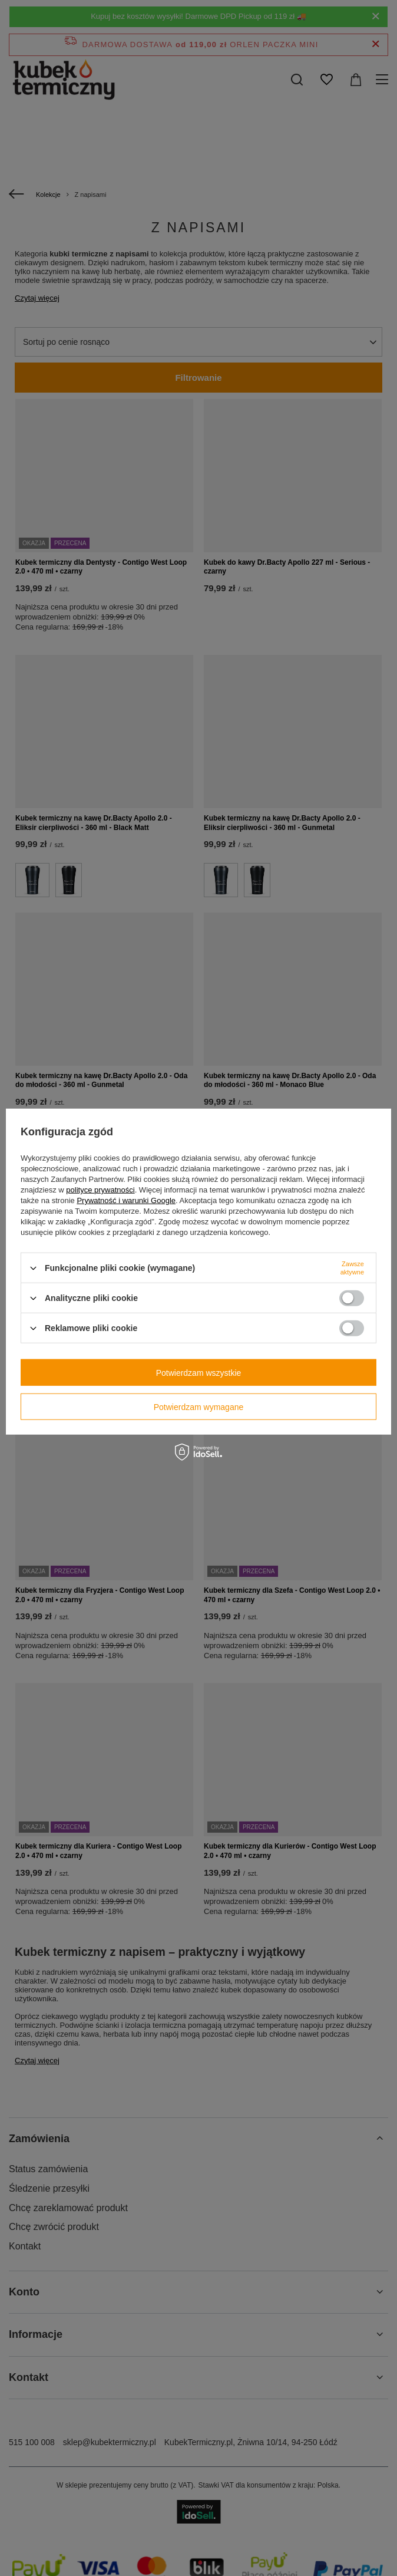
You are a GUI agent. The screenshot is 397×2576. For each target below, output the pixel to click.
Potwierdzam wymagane (199, 1406)
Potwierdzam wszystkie (198, 1372)
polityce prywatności (100, 1189)
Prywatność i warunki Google (126, 1200)
